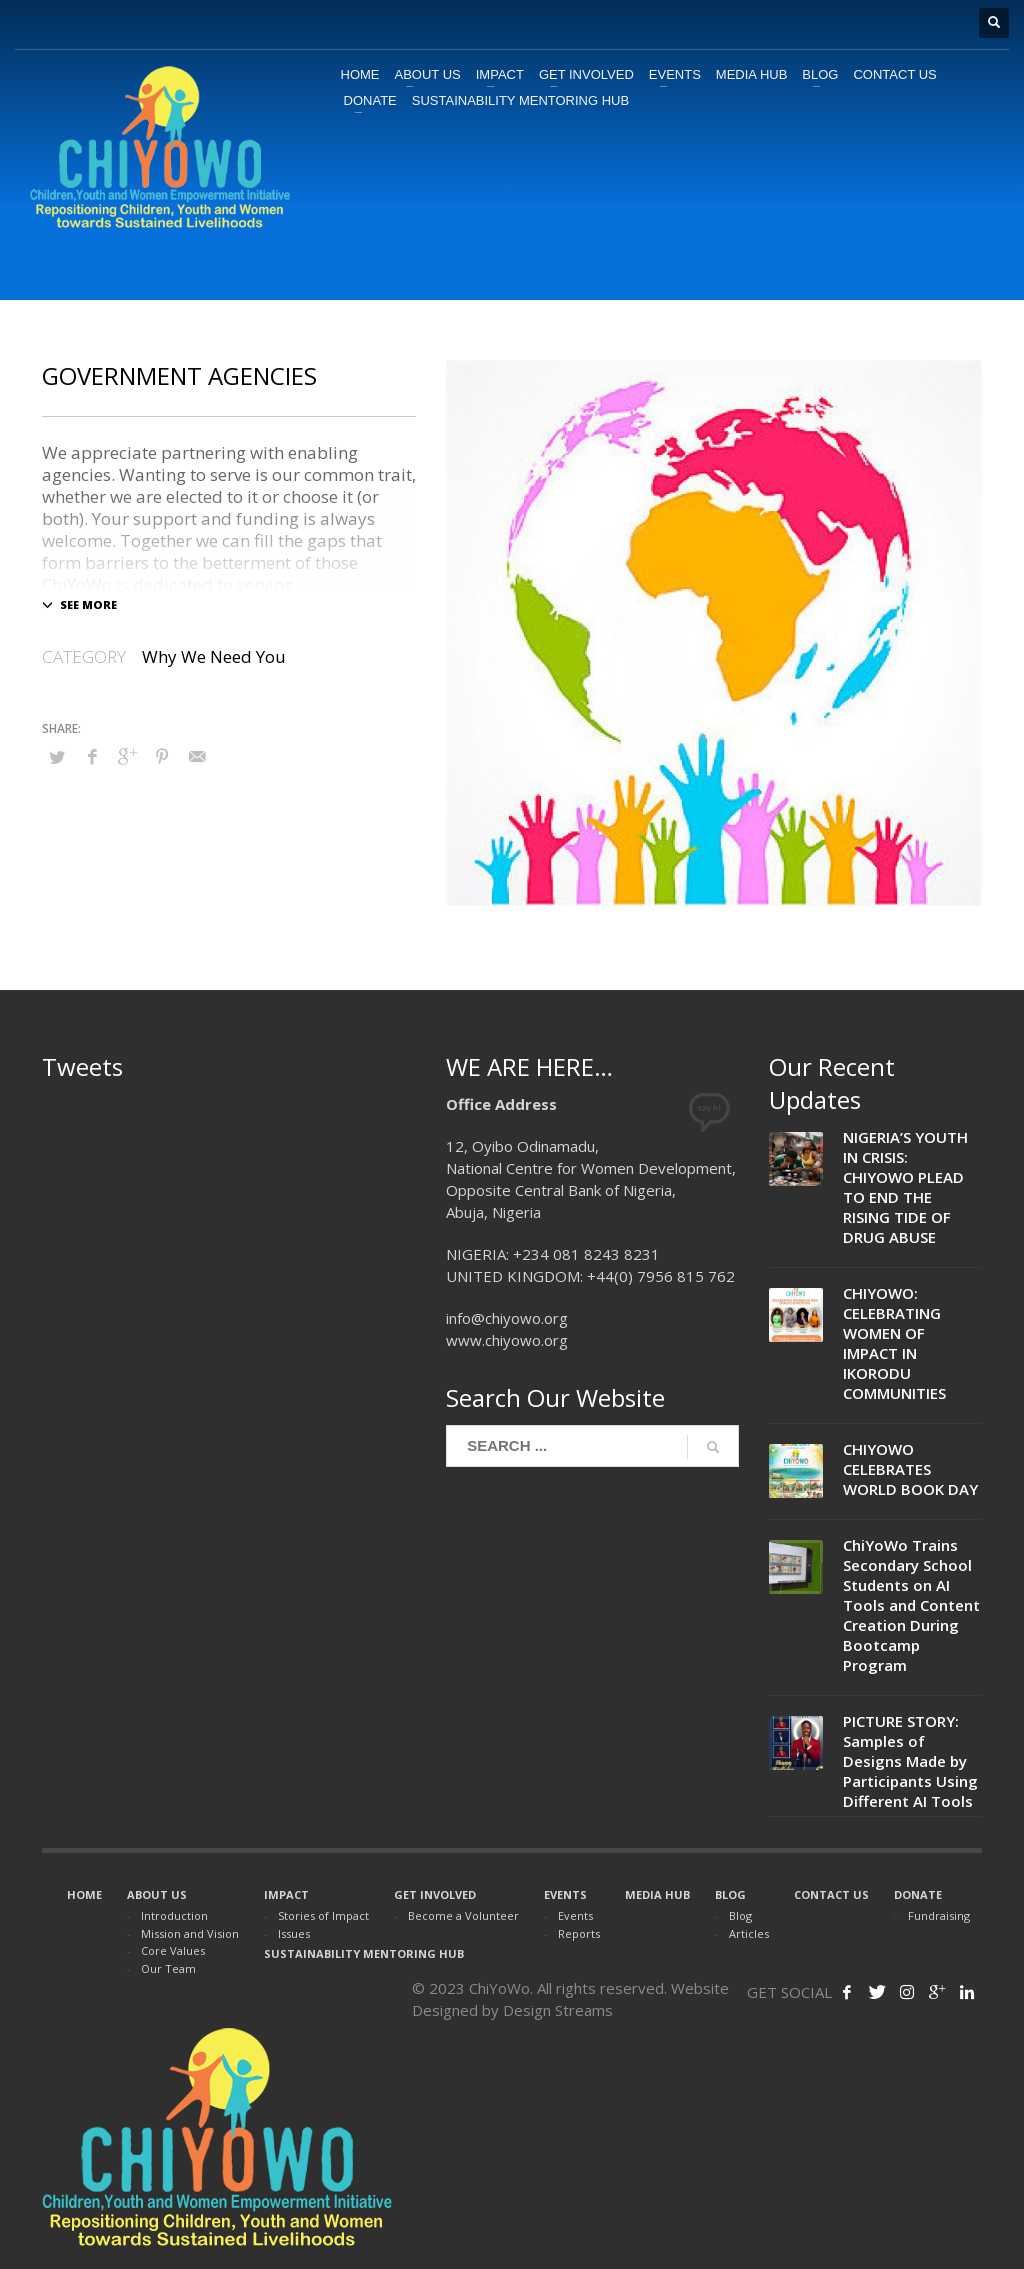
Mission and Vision (190, 1933)
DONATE (918, 1894)
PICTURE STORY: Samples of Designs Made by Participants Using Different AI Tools (910, 1761)
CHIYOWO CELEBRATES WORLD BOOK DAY (910, 1469)
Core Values (173, 1950)
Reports (579, 1933)
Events (575, 1915)
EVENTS (565, 1894)
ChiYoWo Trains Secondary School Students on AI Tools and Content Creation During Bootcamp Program (911, 1605)
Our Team (168, 1968)
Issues (294, 1933)
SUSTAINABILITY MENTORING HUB (364, 1953)
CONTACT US (831, 1894)
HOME (84, 1894)
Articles (749, 1933)
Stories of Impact (323, 1915)
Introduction (174, 1915)
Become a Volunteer (463, 1915)
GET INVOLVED (435, 1894)
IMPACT (286, 1894)
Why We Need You (214, 656)
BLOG (730, 1894)
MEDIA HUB (657, 1894)
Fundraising (939, 1915)
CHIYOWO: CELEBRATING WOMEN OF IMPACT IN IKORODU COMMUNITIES (894, 1343)
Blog (740, 1915)
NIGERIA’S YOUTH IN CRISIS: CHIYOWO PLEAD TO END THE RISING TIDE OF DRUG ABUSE (905, 1187)
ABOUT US (157, 1894)
